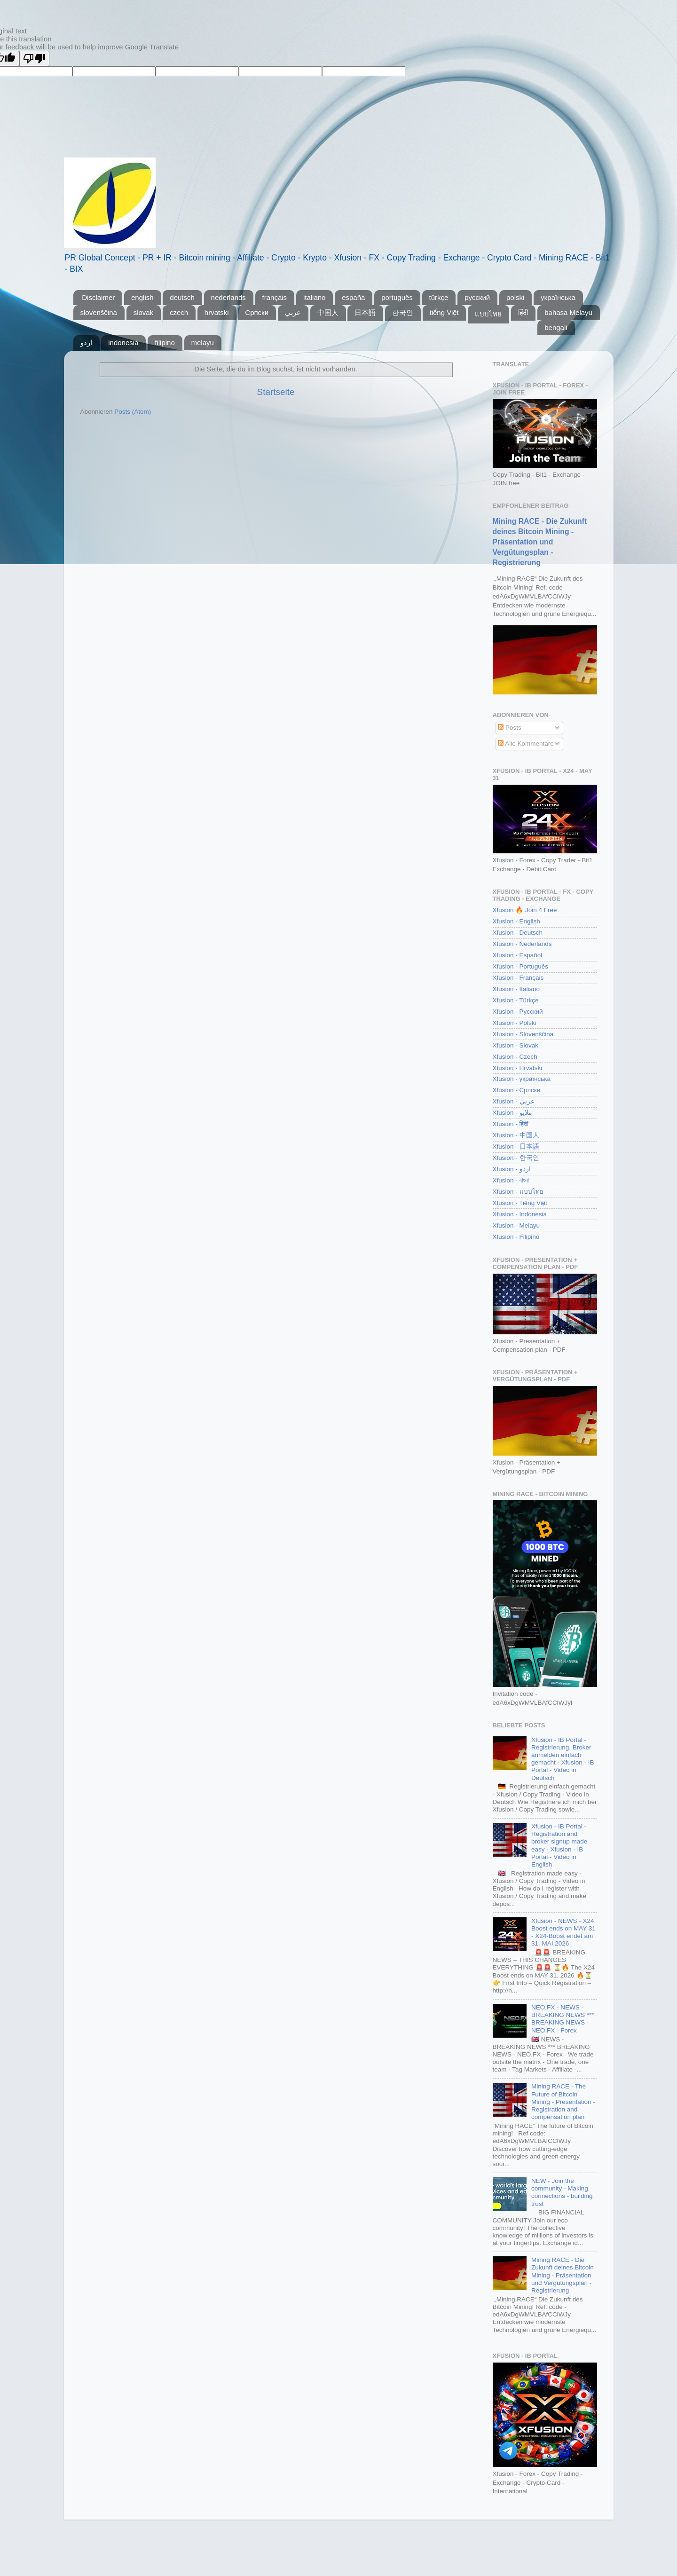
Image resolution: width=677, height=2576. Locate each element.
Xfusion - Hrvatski (518, 1067)
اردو (86, 343)
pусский (477, 297)
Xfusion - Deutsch (518, 932)
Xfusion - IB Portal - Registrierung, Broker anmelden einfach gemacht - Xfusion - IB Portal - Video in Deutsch (562, 1758)
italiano (314, 297)
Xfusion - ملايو (512, 1112)
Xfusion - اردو (512, 1169)
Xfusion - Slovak (516, 1045)
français (274, 297)
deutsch (182, 297)
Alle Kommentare (526, 743)
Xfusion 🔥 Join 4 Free (525, 910)
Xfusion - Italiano (516, 989)
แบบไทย (488, 314)
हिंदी (523, 312)
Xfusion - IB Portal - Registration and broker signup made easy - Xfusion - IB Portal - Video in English (559, 1845)
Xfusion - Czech (515, 1056)
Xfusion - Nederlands (522, 943)
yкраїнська (558, 297)
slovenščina (98, 312)
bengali (555, 327)
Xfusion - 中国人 (516, 1135)
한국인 (402, 312)
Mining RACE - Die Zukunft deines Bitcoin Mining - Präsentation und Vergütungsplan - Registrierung (540, 542)
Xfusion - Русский (518, 1011)
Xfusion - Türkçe (516, 1000)
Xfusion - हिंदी (510, 1123)
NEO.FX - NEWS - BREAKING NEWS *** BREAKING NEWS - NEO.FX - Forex (562, 2019)
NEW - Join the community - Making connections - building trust (562, 2192)
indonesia (123, 343)
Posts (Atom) (132, 411)
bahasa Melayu (568, 312)
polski (515, 297)
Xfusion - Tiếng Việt (520, 1202)
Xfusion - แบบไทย (518, 1191)
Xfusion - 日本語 (516, 1146)
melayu (202, 343)
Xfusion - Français (518, 977)
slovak (144, 312)
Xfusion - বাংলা (511, 1180)
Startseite (276, 392)
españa (353, 297)
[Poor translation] (34, 58)
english (142, 297)
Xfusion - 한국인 (516, 1157)
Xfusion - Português (521, 966)
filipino (165, 343)
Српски (256, 312)
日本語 (365, 312)
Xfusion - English (516, 921)
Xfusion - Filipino (516, 1236)
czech (179, 312)
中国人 (327, 312)
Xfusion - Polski (514, 1022)
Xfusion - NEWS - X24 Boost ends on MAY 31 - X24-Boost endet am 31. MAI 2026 (563, 1932)
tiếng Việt (444, 312)
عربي (293, 312)
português (397, 297)
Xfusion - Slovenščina (523, 1034)
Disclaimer (98, 297)
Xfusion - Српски (517, 1090)
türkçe (439, 297)
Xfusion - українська (522, 1078)
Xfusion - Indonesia (520, 1214)
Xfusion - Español (518, 955)
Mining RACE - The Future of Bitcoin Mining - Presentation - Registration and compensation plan (563, 2101)
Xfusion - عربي (514, 1101)
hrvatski (217, 312)
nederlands (228, 297)
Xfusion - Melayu (516, 1225)
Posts (509, 727)
